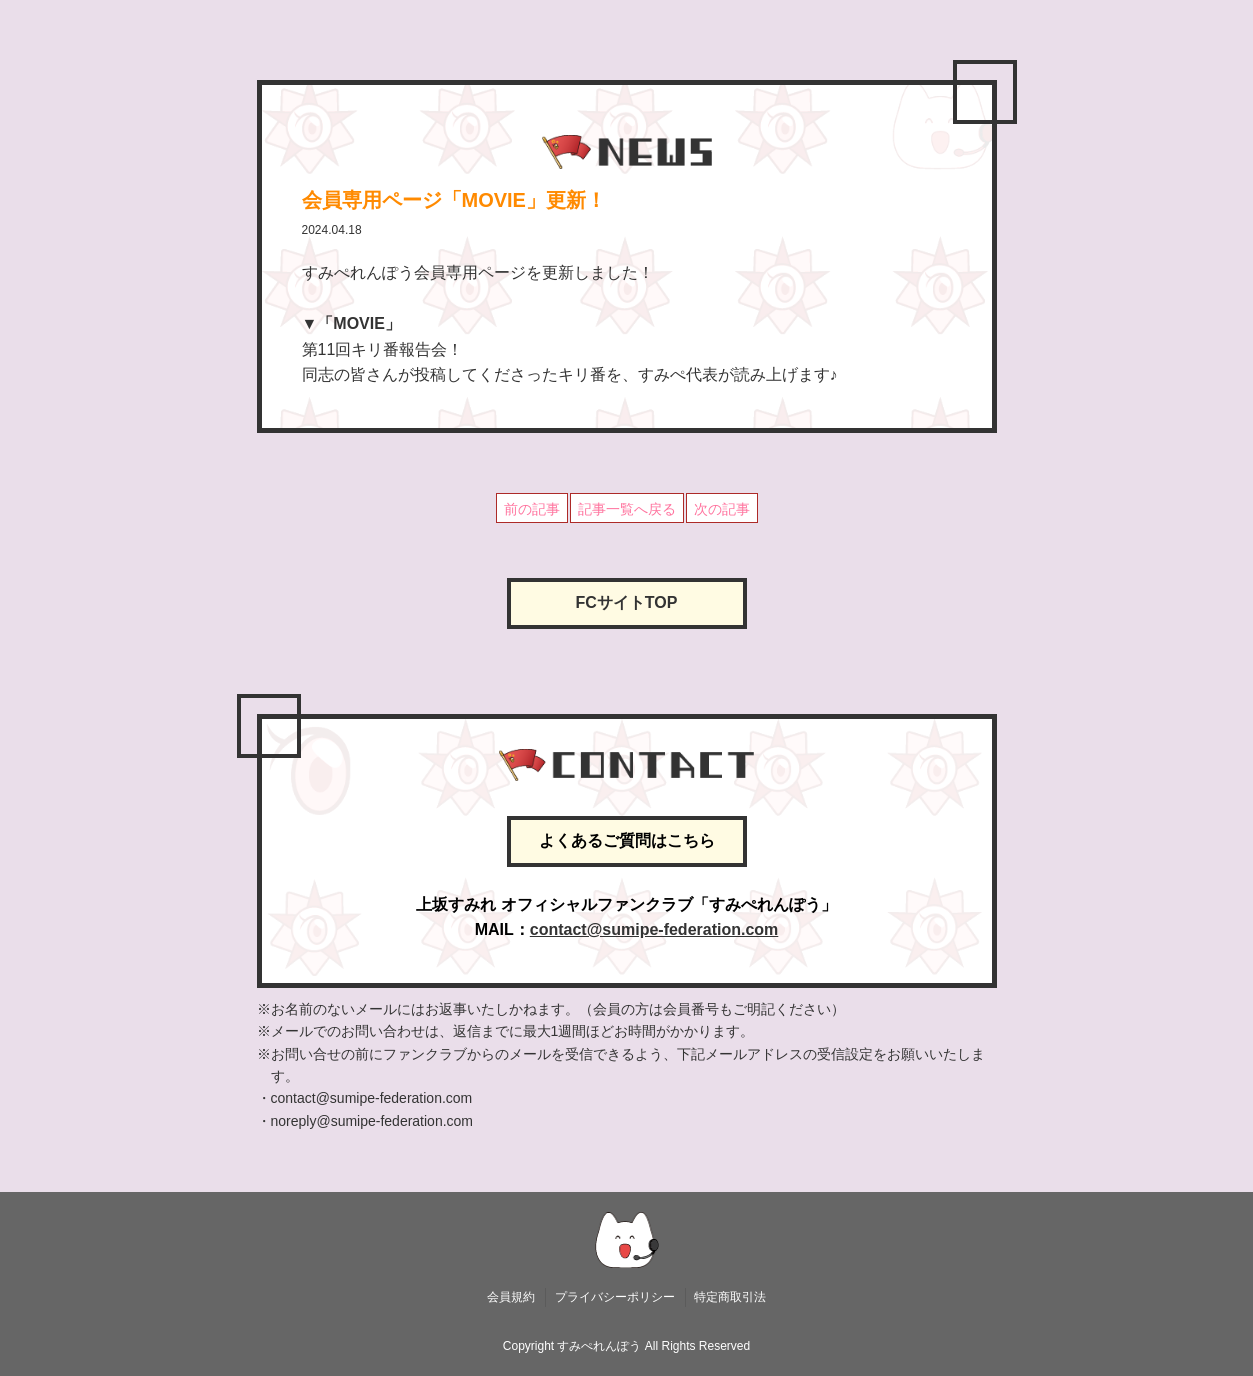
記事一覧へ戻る (627, 509)
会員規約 (511, 1297)
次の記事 (722, 509)
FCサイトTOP (627, 602)
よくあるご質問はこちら (627, 840)
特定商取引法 (730, 1297)
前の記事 (532, 509)
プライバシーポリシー (615, 1297)
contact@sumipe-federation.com (654, 929)
